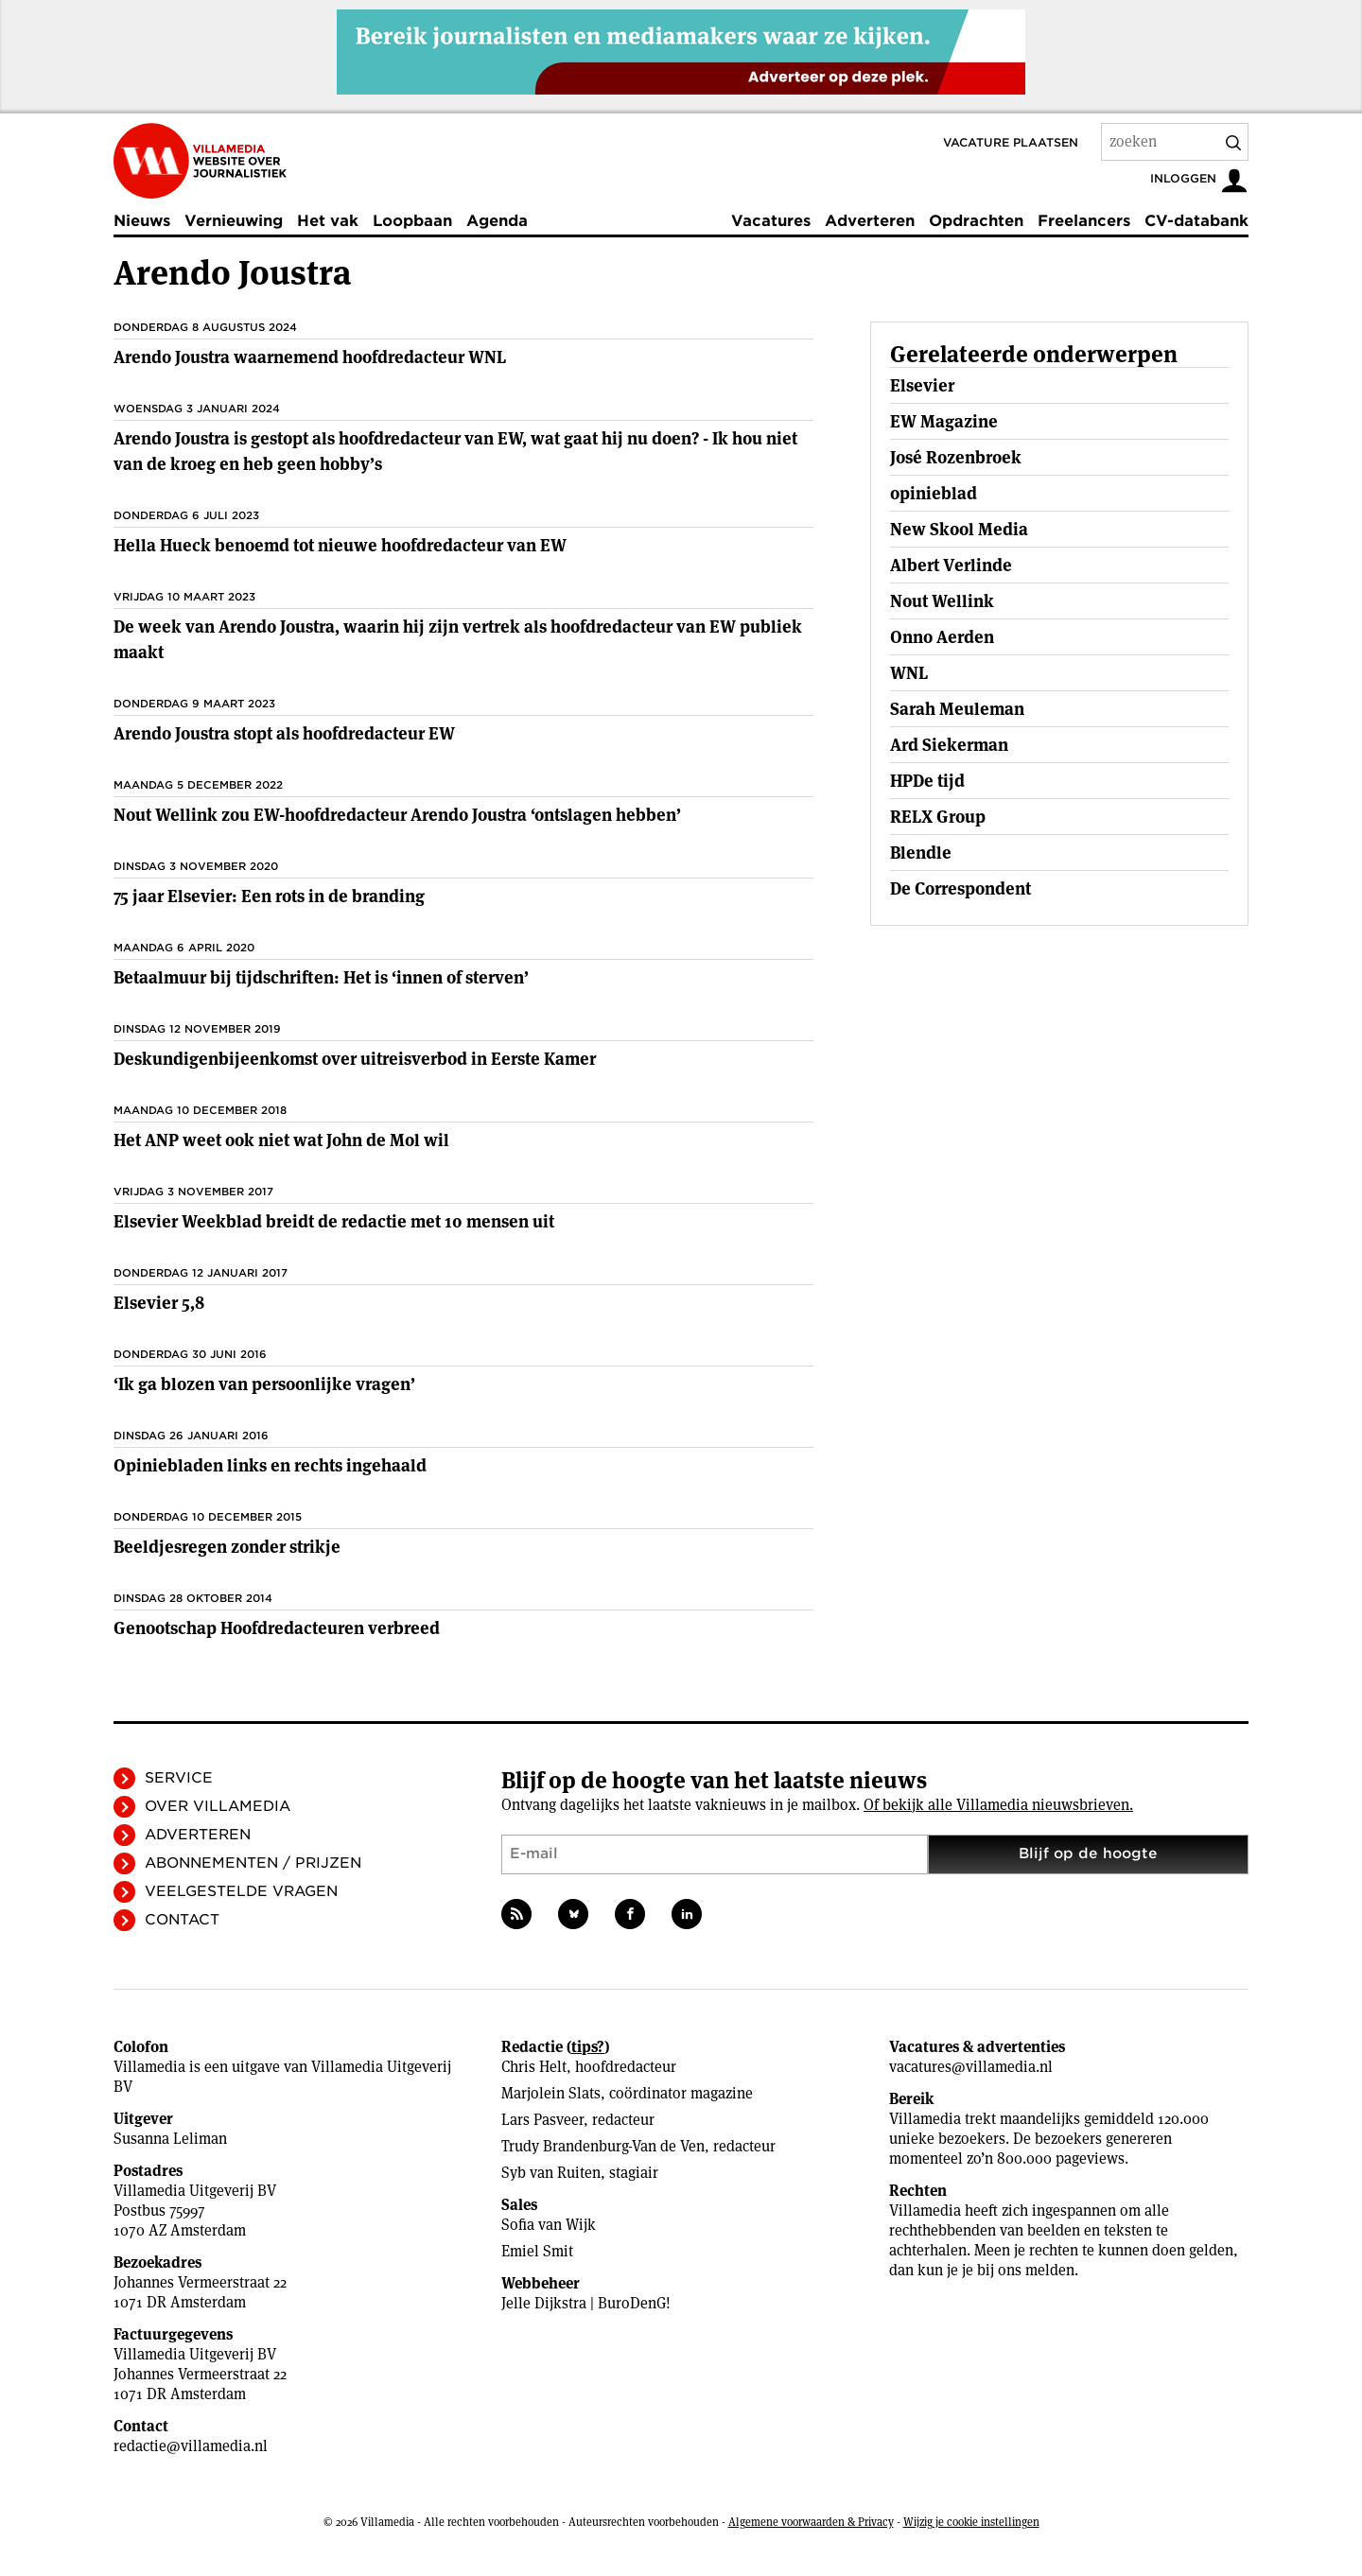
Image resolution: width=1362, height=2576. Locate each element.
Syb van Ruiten (551, 2173)
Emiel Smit (537, 2251)
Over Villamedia (217, 1806)
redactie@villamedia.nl (191, 2446)
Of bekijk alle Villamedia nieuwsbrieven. (998, 1805)
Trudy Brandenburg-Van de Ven (603, 2146)
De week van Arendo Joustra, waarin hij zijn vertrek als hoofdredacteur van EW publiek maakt (458, 639)
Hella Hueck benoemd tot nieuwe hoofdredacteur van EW (340, 545)
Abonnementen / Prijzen (253, 1862)
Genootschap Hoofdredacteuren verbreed (277, 1628)
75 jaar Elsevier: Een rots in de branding (269, 896)
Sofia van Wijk (548, 2225)
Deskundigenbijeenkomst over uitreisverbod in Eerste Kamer (355, 1059)
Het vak (327, 221)
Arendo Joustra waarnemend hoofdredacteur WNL (310, 357)
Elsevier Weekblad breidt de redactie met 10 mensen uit (334, 1221)
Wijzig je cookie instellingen (971, 2522)
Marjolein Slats (551, 2093)
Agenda (497, 221)
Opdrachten (976, 221)
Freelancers (1084, 221)
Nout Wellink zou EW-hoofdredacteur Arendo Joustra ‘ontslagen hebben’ (397, 815)
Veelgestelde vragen (241, 1891)
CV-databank (1196, 221)
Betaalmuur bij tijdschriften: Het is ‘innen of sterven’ (321, 977)
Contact (182, 1919)
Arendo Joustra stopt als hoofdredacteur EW (284, 733)
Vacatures (771, 221)
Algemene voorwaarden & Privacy (811, 2522)
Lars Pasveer (542, 2120)
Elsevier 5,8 (159, 1303)
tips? (587, 2047)
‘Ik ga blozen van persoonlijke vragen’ (264, 1384)
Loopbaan (412, 221)
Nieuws (142, 221)
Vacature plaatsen (1010, 142)
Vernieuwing (233, 221)
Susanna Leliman (170, 2139)
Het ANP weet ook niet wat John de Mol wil (281, 1140)
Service (179, 1777)
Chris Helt (534, 2067)
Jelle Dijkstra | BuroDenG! (586, 2303)
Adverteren (870, 221)
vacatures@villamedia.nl (971, 2067)
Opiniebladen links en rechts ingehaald (270, 1465)
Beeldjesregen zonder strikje (227, 1547)
